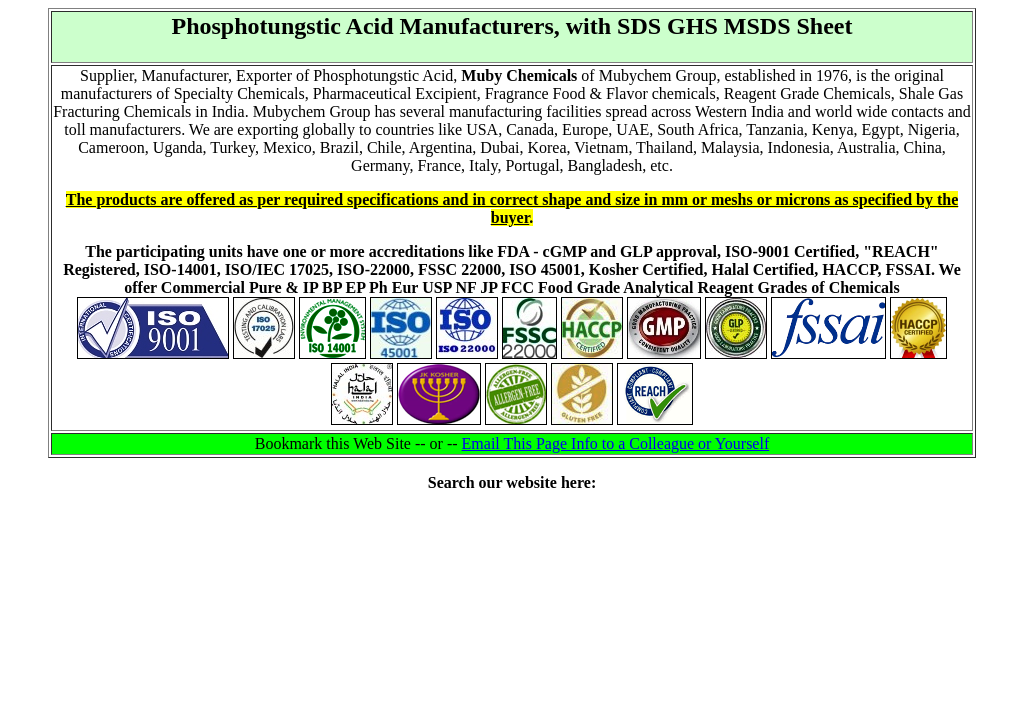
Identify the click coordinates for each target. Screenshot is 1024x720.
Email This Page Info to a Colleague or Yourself (616, 443)
